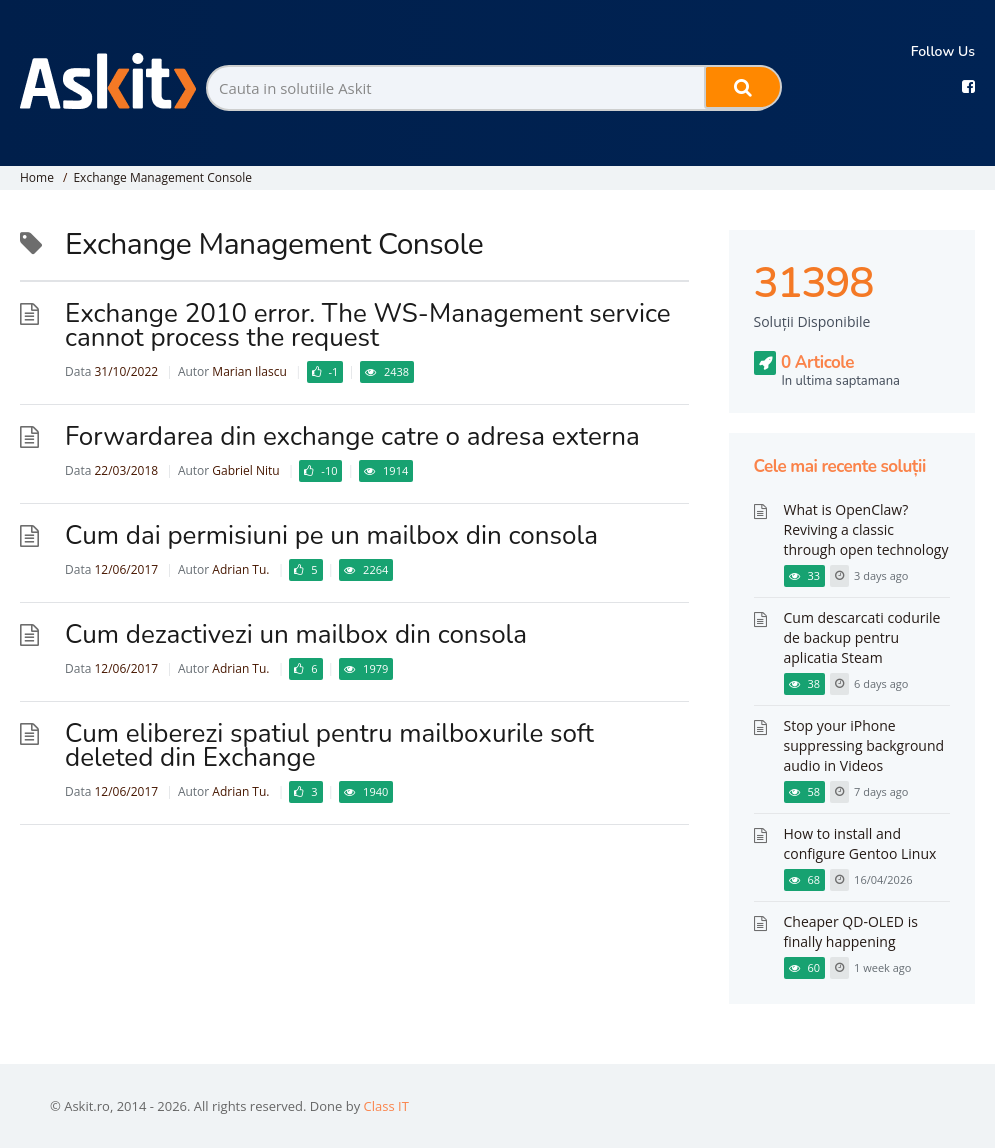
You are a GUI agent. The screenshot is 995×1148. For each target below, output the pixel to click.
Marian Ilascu (249, 371)
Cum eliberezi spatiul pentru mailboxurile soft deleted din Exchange (329, 745)
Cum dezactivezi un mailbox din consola (296, 634)
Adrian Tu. (240, 569)
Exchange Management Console (162, 177)
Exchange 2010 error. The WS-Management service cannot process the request (368, 325)
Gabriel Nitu (245, 470)
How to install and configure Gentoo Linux (860, 843)
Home (37, 177)
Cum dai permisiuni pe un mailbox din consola (331, 535)
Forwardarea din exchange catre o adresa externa (352, 436)
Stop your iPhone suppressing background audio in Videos (864, 745)
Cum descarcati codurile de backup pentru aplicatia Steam (862, 637)
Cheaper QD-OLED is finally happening (851, 931)
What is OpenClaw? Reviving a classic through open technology (866, 529)
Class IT (386, 1106)
